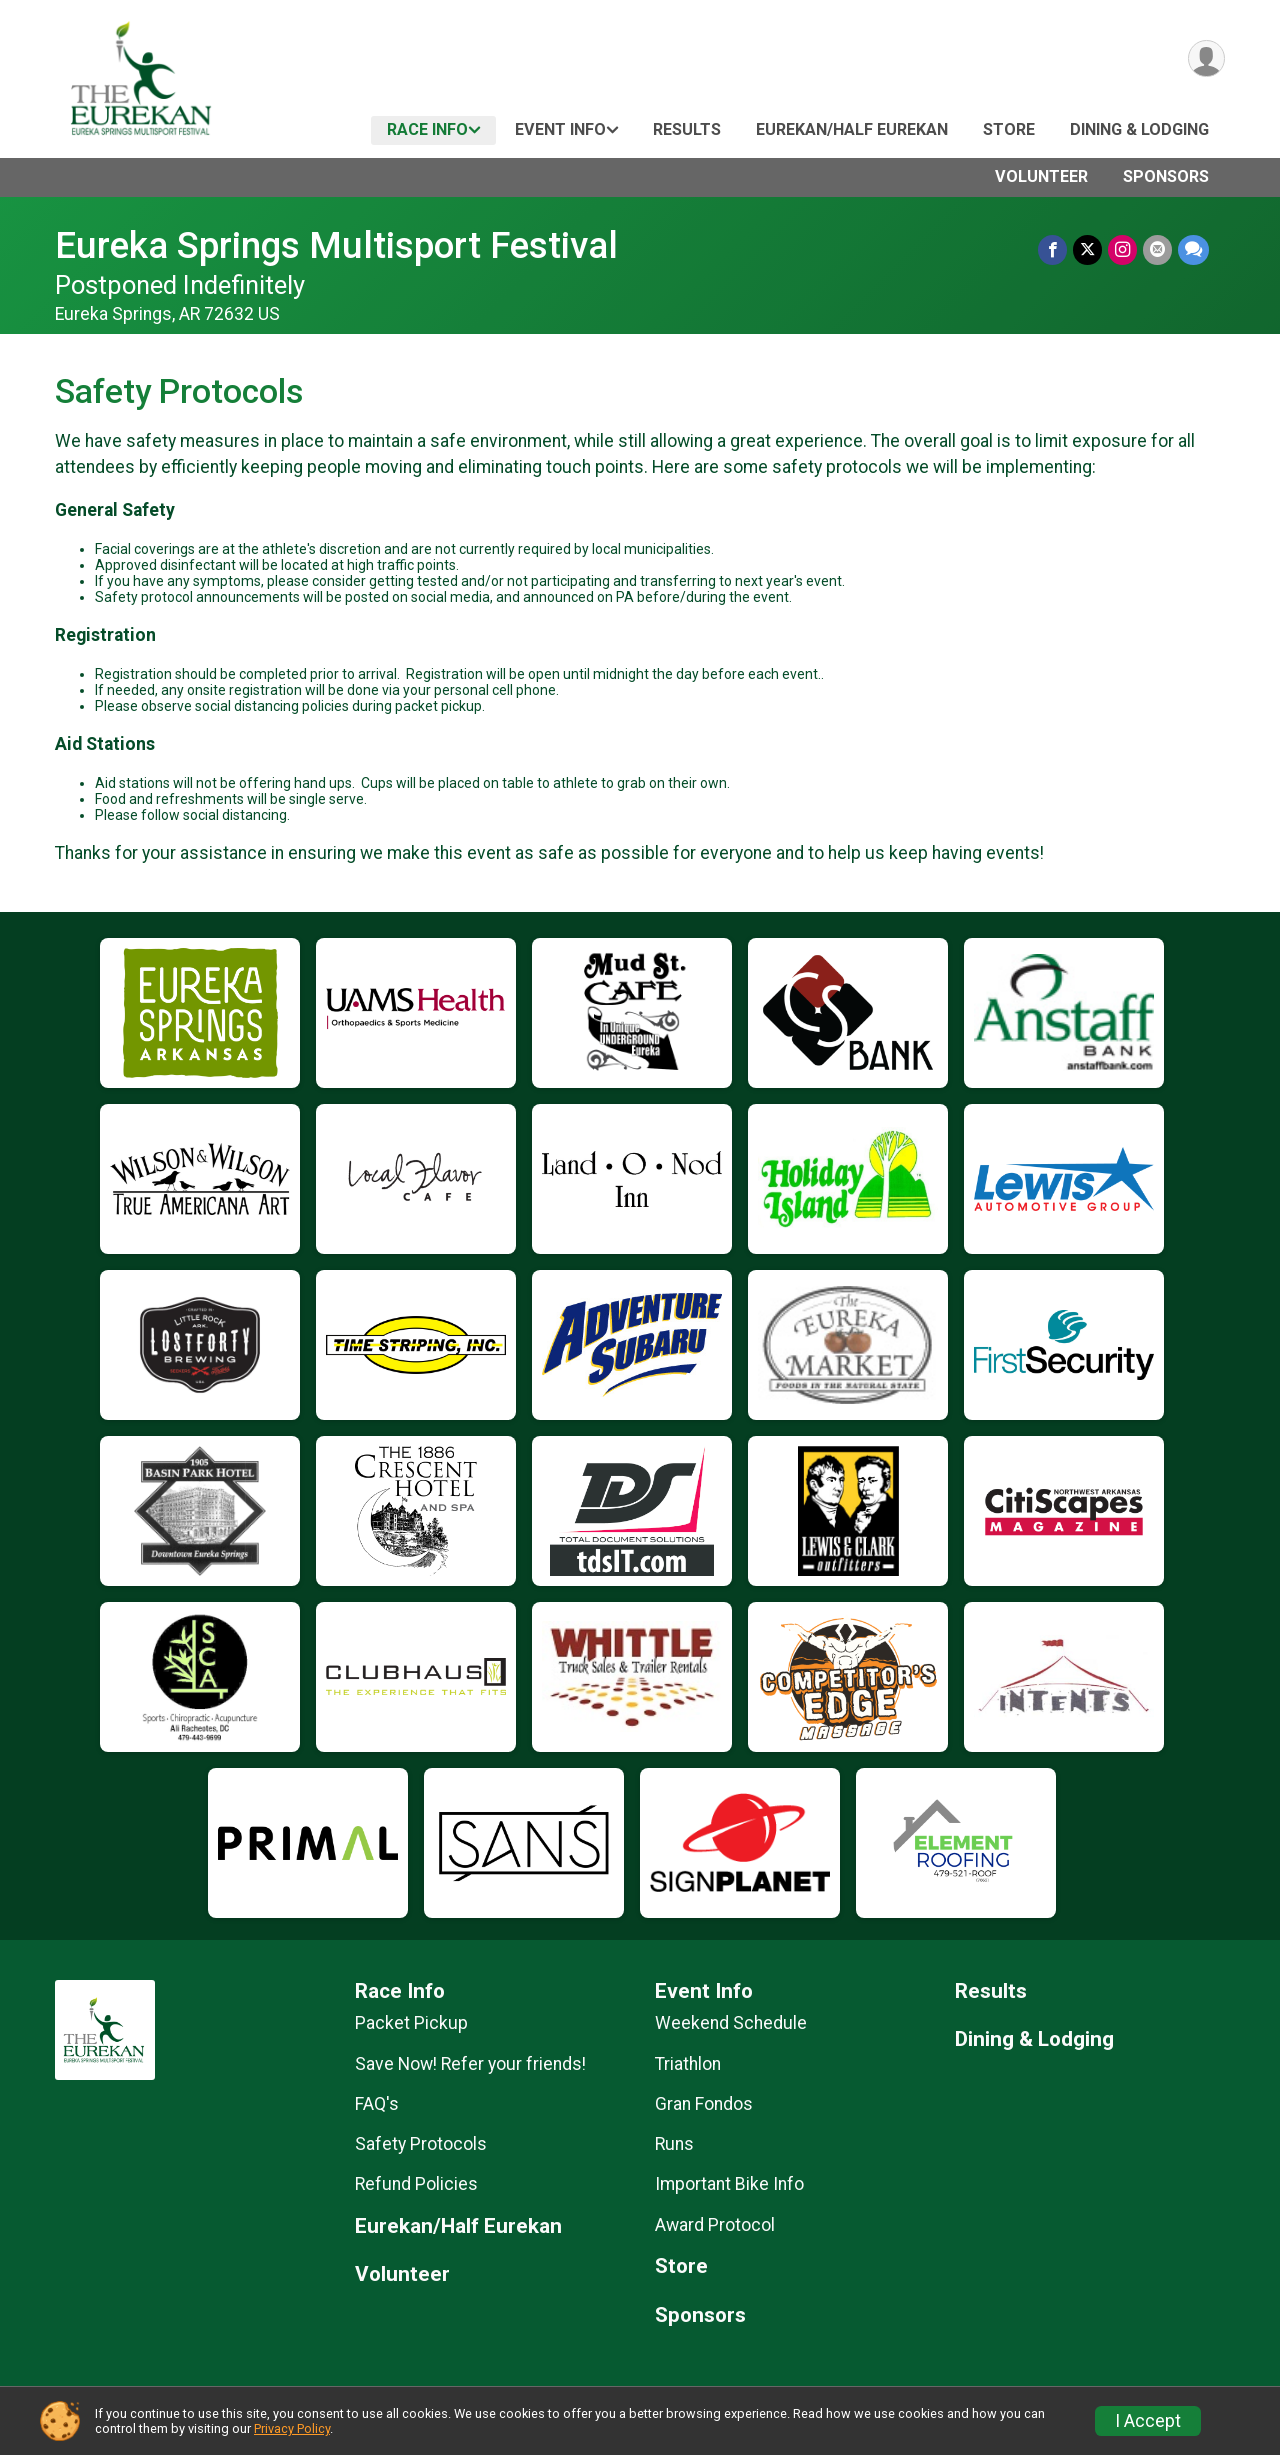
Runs (674, 2144)
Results (687, 129)
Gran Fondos (704, 2104)
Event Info (560, 129)
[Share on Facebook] (1052, 249)
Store (1009, 129)
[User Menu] (1206, 58)
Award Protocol (715, 2225)
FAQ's (377, 2104)
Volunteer (1041, 176)
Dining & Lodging (1139, 129)
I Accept (1148, 2421)
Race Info (427, 129)
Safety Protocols (421, 2144)
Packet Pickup (411, 2023)
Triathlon (688, 2064)
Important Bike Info (729, 2184)
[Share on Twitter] (1087, 249)
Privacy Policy (292, 2428)
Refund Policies (416, 2184)
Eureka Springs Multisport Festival (336, 245)
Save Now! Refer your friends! (470, 2064)
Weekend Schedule (731, 2023)
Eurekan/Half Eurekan (852, 129)
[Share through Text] (1193, 249)
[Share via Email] (1157, 249)
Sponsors (1166, 176)
